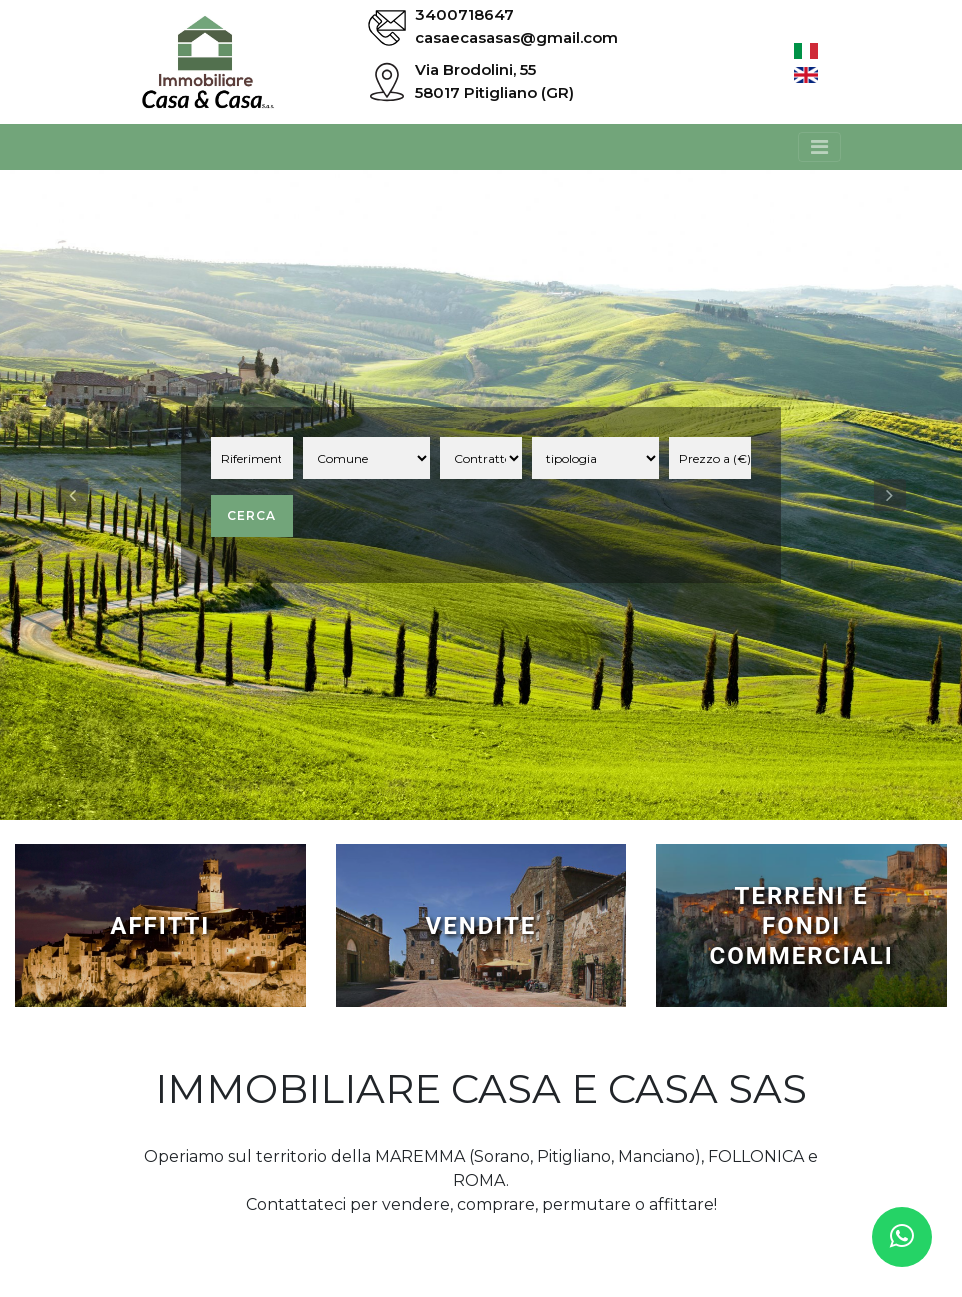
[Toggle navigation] (819, 147)
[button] (72, 495)
